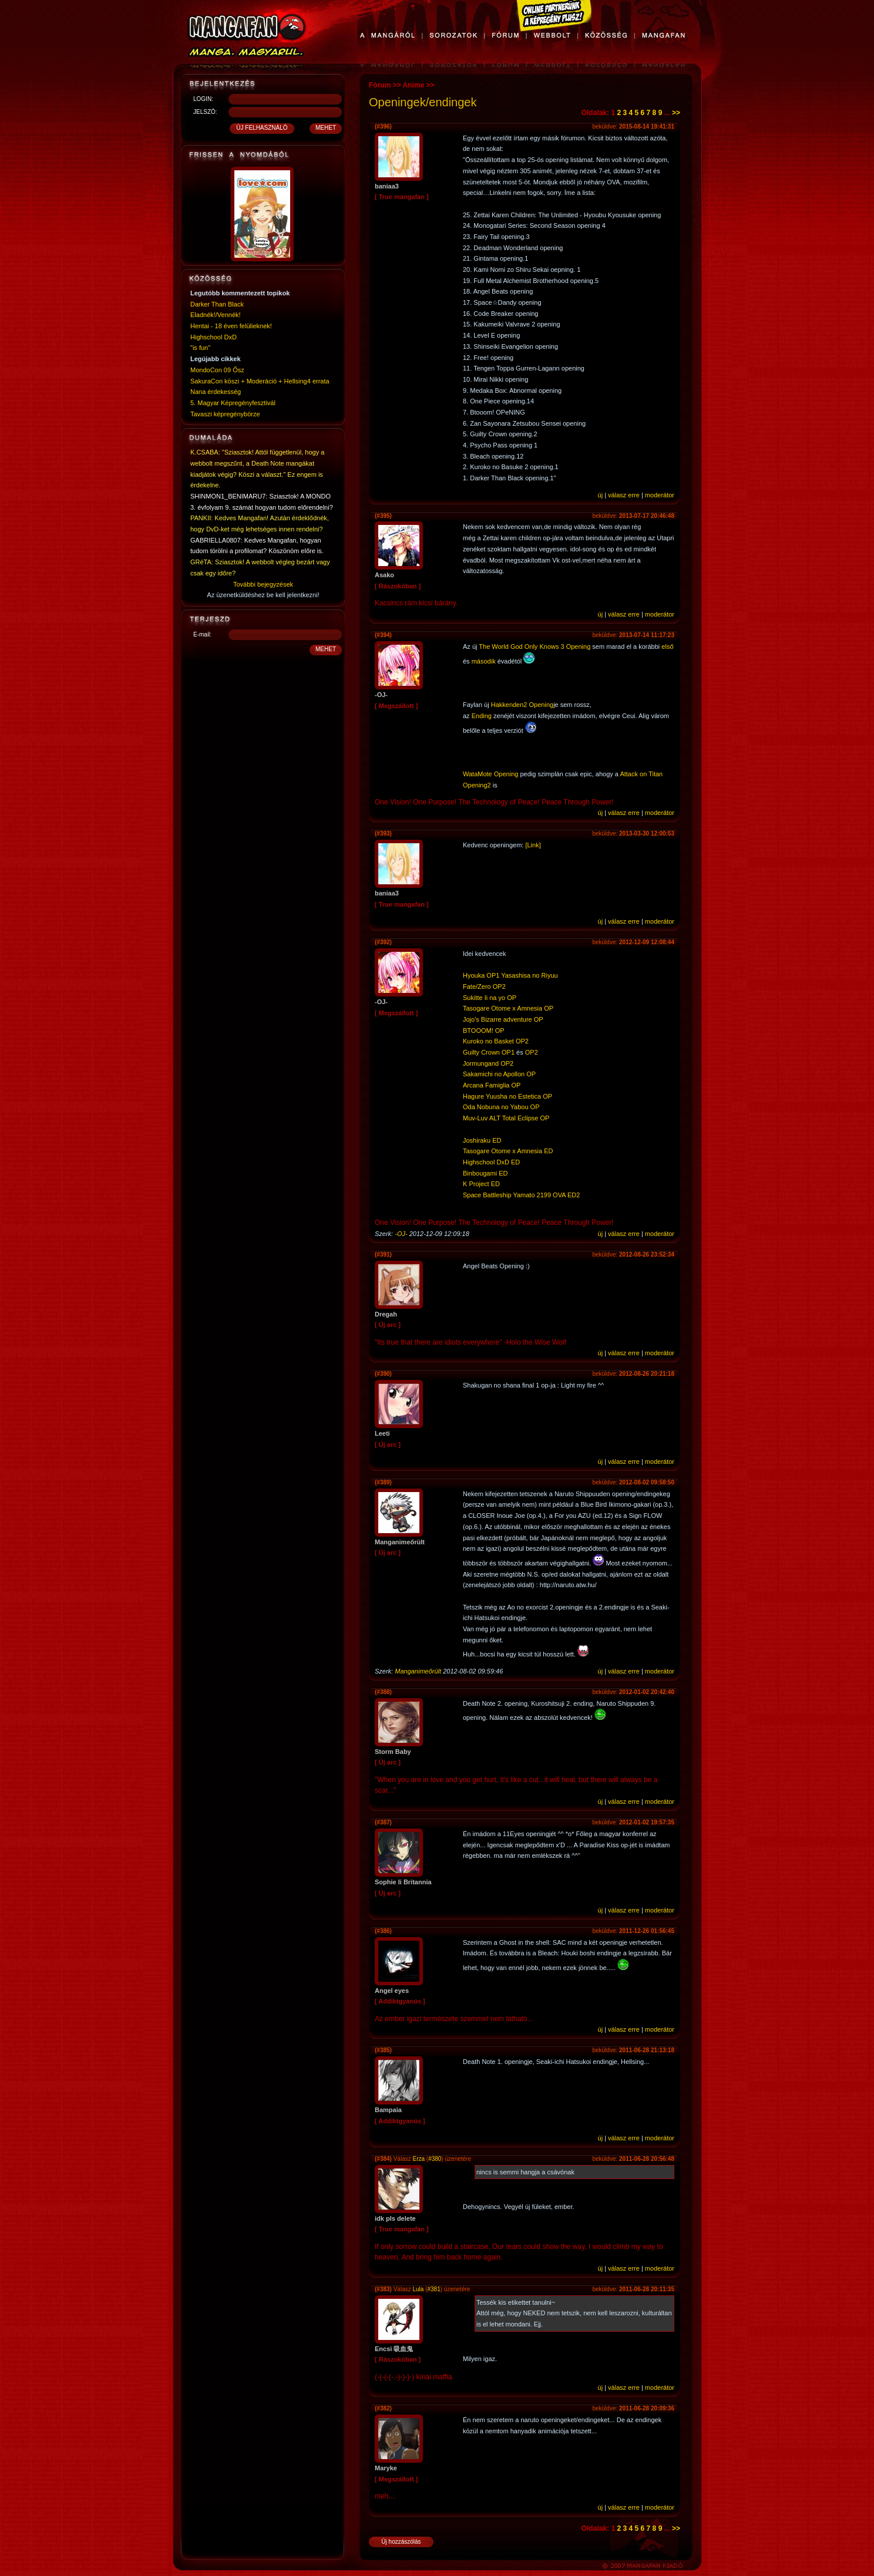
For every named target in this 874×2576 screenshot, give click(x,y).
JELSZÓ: (205, 112)
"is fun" (200, 347)
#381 (434, 2289)
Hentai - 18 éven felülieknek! (231, 325)
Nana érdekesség (215, 391)
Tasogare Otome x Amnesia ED (508, 1150)
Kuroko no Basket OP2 (496, 1041)
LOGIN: (203, 99)
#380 (434, 2159)
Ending (482, 715)
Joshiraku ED (482, 1140)
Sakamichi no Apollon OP (499, 1073)
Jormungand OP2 (488, 1063)
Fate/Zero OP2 (484, 986)
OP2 (531, 1052)
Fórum (380, 85)
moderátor (659, 495)
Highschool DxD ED (491, 1162)
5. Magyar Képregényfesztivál (232, 402)
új (600, 495)
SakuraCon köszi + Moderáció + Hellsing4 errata (260, 381)
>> (676, 113)
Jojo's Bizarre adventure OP (503, 1019)
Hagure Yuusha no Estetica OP (507, 1096)
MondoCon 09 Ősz (217, 369)
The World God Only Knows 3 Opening (534, 646)
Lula (417, 2289)
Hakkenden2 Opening (522, 704)
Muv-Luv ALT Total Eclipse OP (506, 1118)
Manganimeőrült (418, 1671)
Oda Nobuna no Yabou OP (501, 1106)
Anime (414, 85)
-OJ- (401, 1233)
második (484, 661)
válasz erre (624, 495)
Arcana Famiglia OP (491, 1085)
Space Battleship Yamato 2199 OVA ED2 (521, 1194)
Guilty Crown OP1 (489, 1052)
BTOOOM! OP (484, 1030)
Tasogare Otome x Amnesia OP (508, 1008)
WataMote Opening (490, 773)
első (667, 646)
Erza (418, 2159)
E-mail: (202, 634)
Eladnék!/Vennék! (215, 314)
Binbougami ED (485, 1173)
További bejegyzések (263, 584)
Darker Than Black (217, 304)
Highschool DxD (213, 337)
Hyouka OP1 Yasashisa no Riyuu (510, 975)
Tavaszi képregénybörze (225, 413)
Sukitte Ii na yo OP (489, 997)
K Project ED (481, 1183)
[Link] (532, 844)
